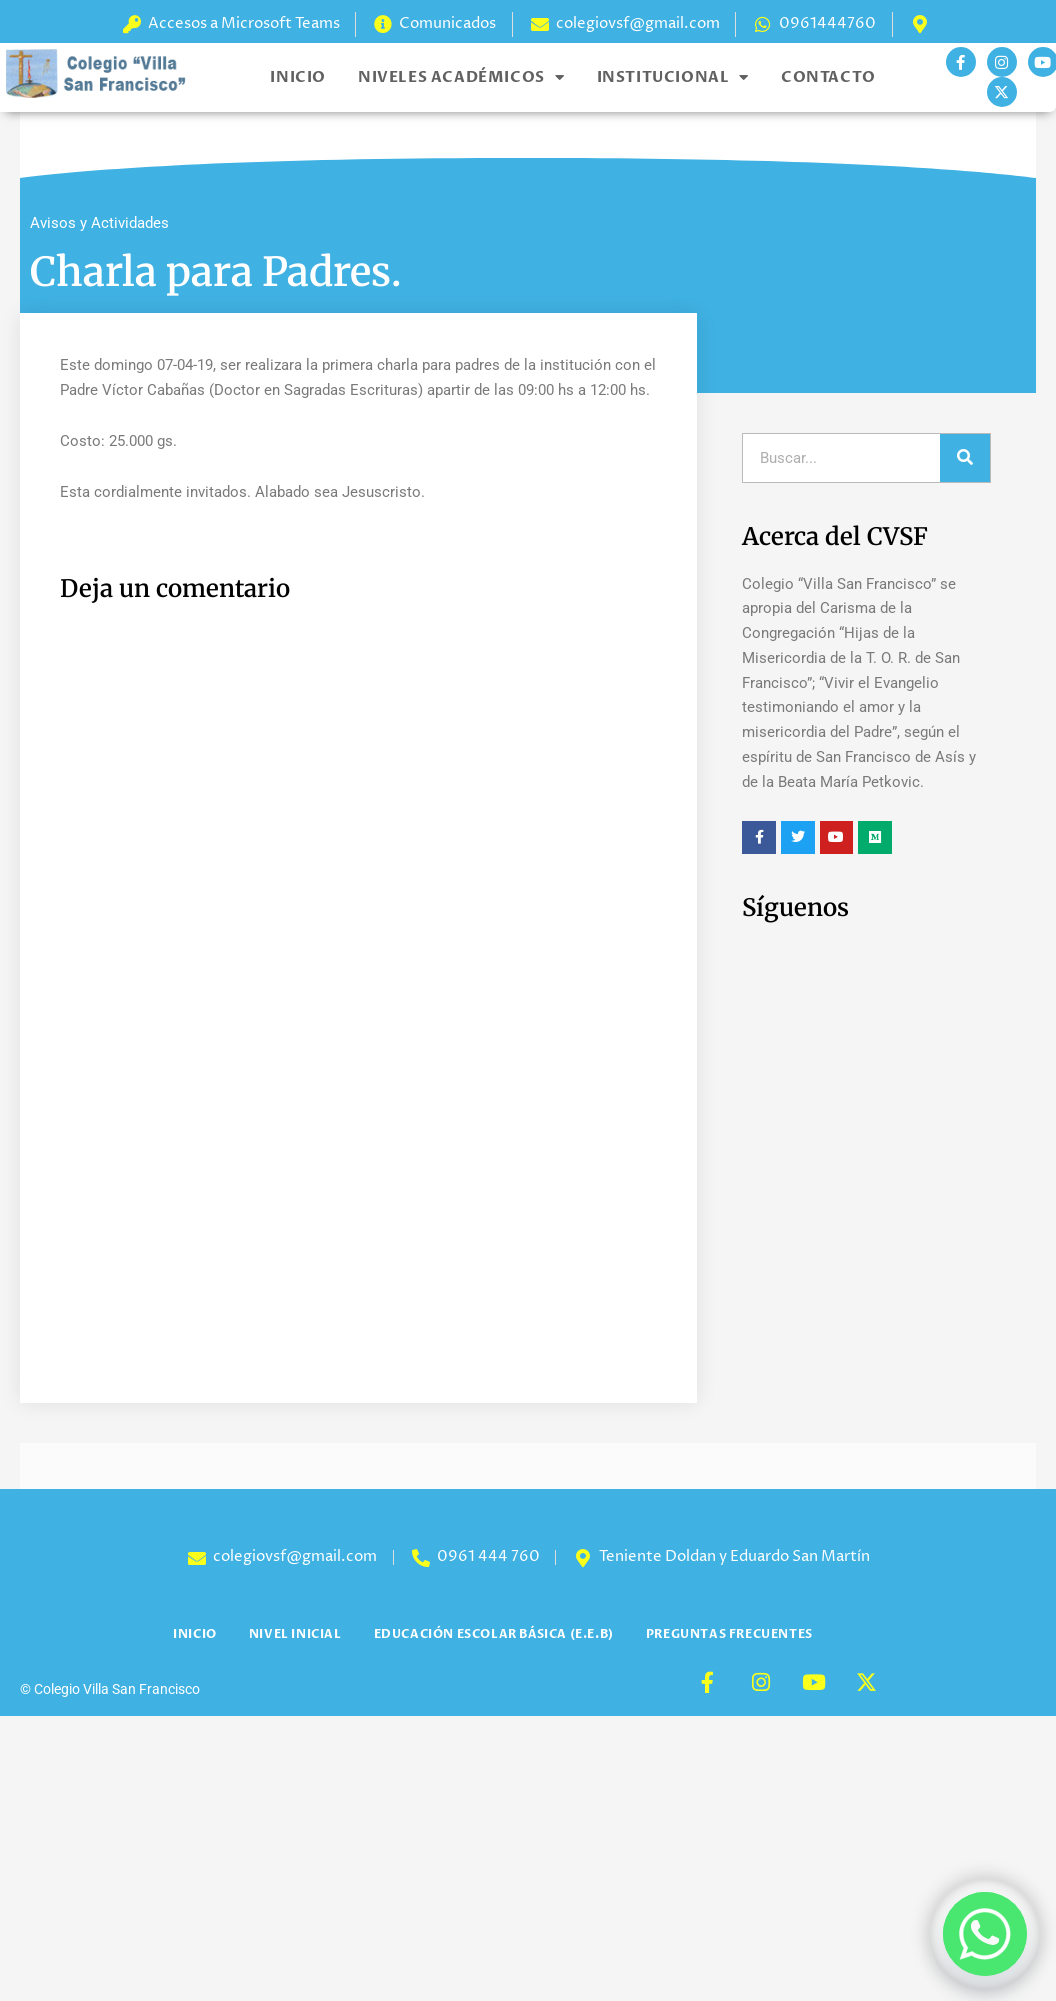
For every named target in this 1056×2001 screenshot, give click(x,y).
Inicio (298, 77)
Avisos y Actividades (99, 223)
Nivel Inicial (295, 1634)
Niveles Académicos (461, 77)
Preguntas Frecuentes (729, 1634)
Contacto (828, 77)
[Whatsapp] (985, 1934)
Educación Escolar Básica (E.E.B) (494, 1634)
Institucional (673, 77)
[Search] (965, 458)
